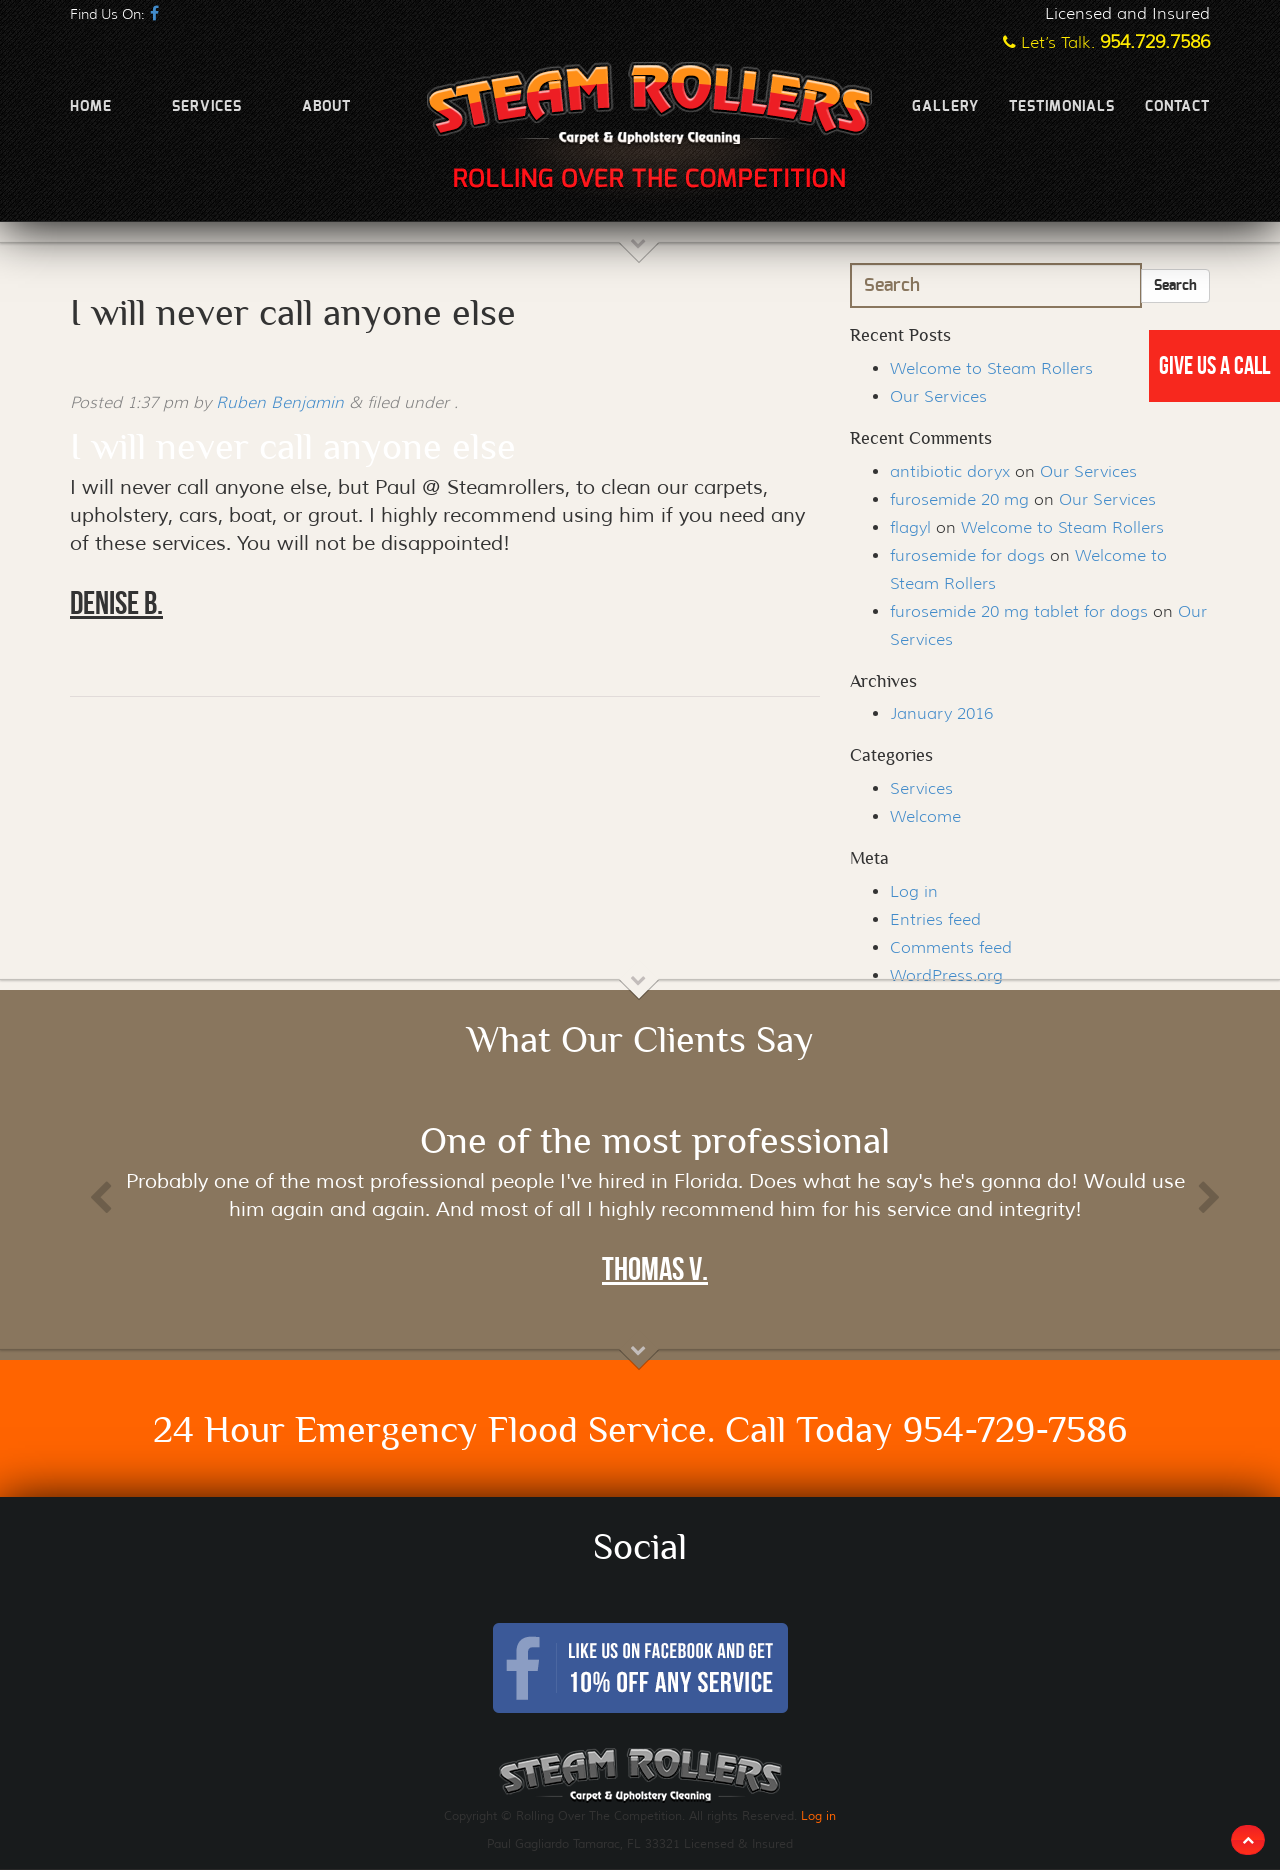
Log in (914, 891)
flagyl (910, 527)
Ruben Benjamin (280, 402)
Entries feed (935, 919)
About (326, 107)
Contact (1177, 107)
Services (207, 107)
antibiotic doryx (950, 471)
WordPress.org (946, 975)
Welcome (925, 816)
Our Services (938, 396)
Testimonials (1062, 107)
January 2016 (941, 713)
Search (1175, 286)
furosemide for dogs (967, 555)
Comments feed (951, 947)
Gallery (945, 107)
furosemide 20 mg (959, 499)
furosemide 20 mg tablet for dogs (1019, 611)
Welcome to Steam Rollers (991, 368)
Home (91, 107)
